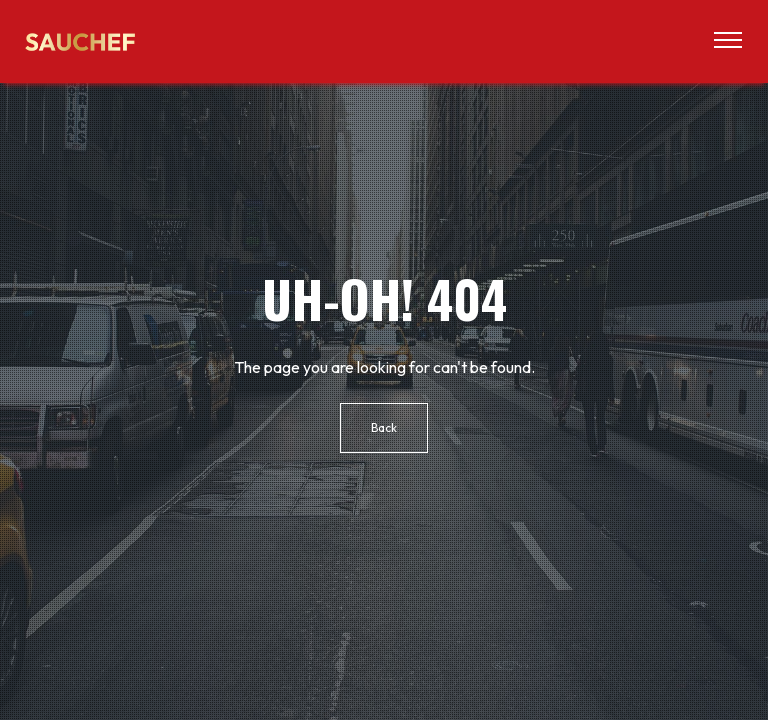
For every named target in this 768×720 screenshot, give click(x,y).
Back (384, 427)
